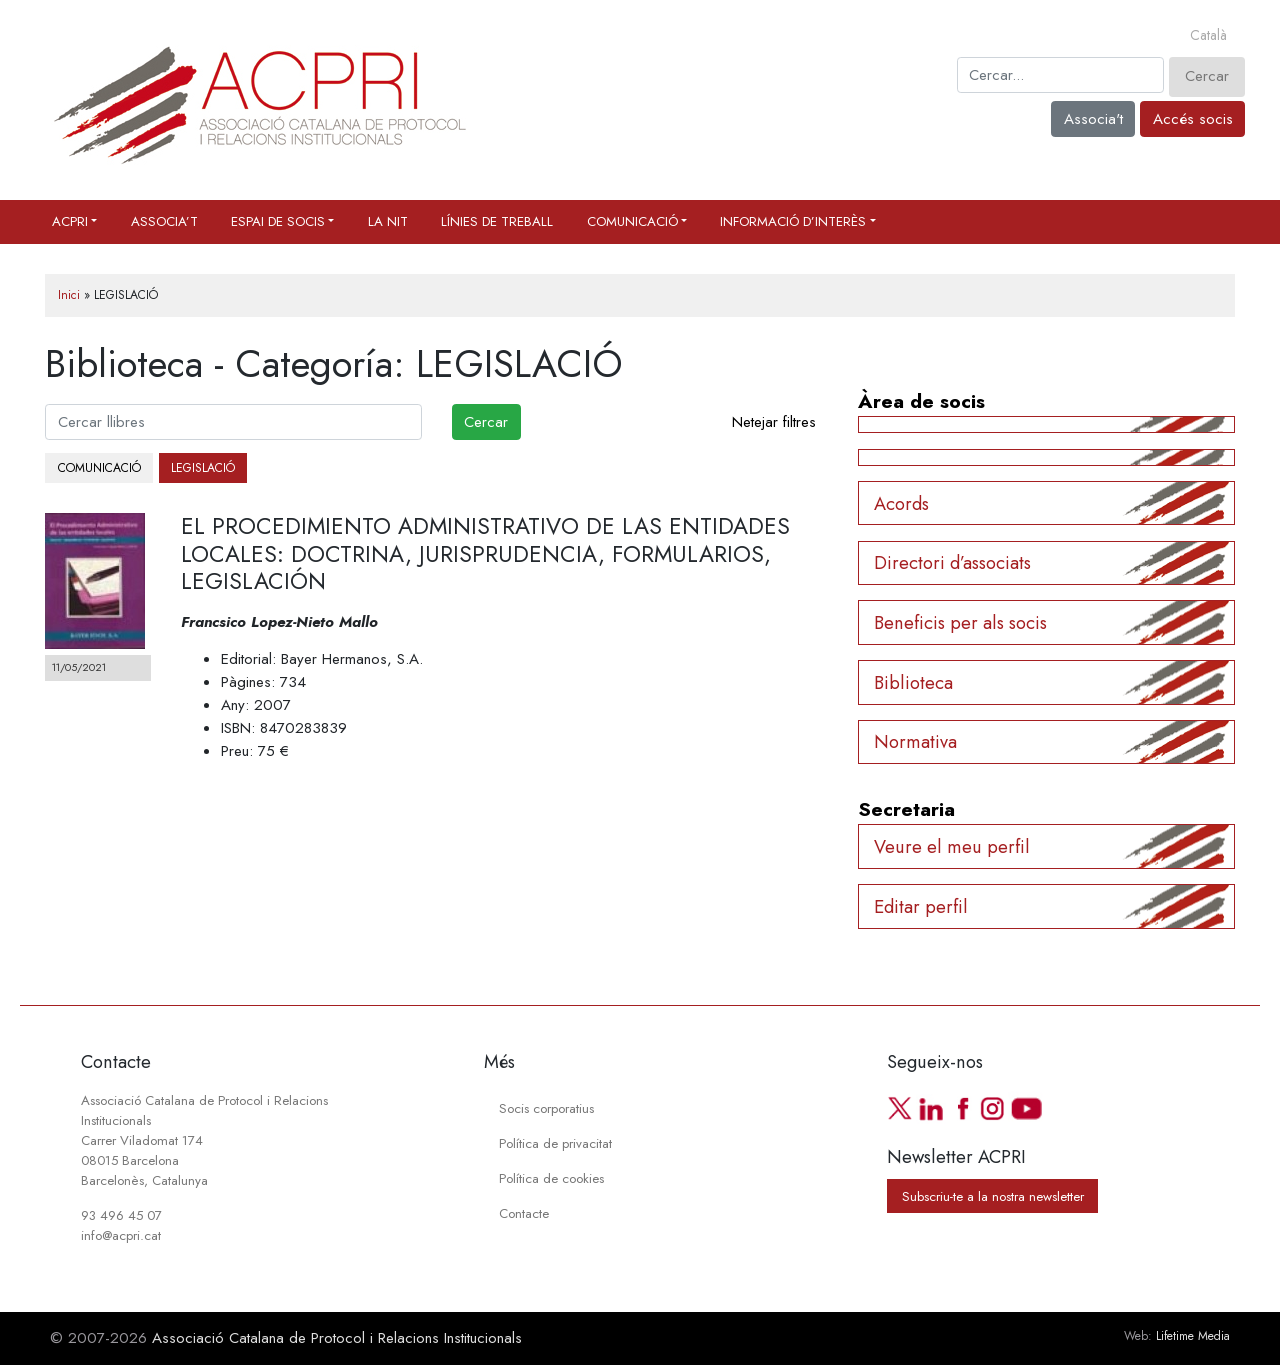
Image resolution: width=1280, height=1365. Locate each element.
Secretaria (906, 809)
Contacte (524, 1213)
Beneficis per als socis (960, 622)
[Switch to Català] (1208, 36)
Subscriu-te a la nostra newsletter (993, 1195)
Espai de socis (278, 221)
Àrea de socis (921, 401)
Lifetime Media (1193, 1336)
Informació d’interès (793, 221)
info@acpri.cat (121, 1235)
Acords (901, 503)
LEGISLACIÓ (203, 468)
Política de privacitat (555, 1143)
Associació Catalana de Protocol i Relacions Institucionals (337, 1338)
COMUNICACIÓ (99, 468)
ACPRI (70, 221)
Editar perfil (921, 906)
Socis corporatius (546, 1108)
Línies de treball (497, 221)
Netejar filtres (774, 422)
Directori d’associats (952, 562)
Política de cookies (551, 1178)
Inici (69, 295)
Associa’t (164, 221)
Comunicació (632, 221)
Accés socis (1193, 119)
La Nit (388, 221)
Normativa (915, 741)
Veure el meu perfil (952, 846)
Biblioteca (913, 682)
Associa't (1093, 119)
